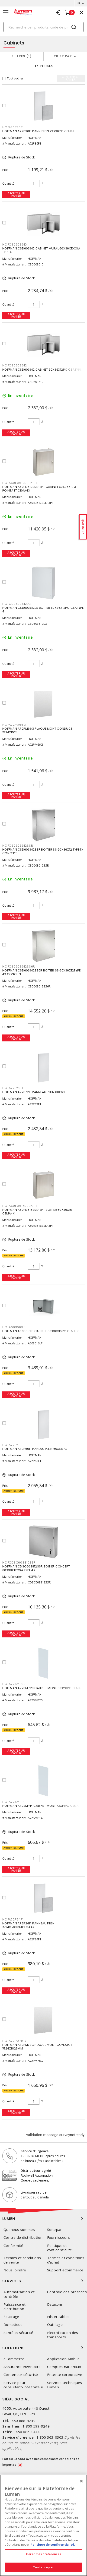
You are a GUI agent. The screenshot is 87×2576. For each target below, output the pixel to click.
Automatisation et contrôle (19, 2294)
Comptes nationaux (64, 2367)
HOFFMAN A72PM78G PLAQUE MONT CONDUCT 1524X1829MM (37, 2046)
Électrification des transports (62, 2334)
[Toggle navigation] (5, 12)
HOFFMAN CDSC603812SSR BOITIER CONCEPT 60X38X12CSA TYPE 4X (36, 1568)
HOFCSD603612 (14, 365)
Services (43, 2280)
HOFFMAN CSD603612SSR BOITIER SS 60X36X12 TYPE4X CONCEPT (42, 851)
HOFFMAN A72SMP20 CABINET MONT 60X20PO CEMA (41, 1688)
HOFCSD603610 (14, 244)
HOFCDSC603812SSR (19, 1562)
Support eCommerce (65, 2270)
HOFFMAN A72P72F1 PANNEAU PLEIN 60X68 (33, 1092)
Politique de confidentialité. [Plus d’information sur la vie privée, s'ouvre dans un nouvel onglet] (52, 2544)
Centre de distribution (23, 2237)
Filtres (22, 56)
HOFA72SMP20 (13, 1684)
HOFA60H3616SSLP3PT (19, 1206)
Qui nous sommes (19, 2229)
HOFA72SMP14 (13, 1802)
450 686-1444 (27, 2431)
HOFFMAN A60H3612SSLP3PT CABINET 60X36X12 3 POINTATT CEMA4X (39, 488)
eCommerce (13, 2359)
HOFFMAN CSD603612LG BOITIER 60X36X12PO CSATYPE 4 (43, 609)
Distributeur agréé (36, 2170)
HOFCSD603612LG (16, 604)
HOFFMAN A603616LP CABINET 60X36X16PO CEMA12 (40, 1331)
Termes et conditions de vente (22, 2260)
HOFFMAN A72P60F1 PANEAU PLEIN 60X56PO (34, 1449)
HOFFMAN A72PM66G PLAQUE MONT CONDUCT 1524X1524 (37, 730)
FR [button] (78, 3)
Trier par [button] (63, 56)
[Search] (43, 27)
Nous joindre (14, 2270)
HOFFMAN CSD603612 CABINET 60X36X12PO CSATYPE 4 (43, 370)
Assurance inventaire (22, 2367)
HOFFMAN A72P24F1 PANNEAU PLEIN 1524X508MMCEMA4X (28, 1925)
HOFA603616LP (13, 1327)
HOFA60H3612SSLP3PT (19, 483)
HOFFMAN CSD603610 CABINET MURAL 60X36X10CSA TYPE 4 (41, 250)
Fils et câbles (58, 2316)
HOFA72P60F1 (12, 1445)
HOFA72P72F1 (12, 1088)
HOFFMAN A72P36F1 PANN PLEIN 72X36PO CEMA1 (38, 131)
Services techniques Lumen (64, 2385)
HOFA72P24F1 (12, 1919)
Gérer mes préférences (43, 2554)
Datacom (54, 2304)
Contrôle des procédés (67, 2292)
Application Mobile (63, 2359)
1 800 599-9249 (36, 2426)
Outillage (55, 2324)
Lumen (43, 2218)
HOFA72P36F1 (12, 127)
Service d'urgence (34, 2151)
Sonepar (54, 2229)
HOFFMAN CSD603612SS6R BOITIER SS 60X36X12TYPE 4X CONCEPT (41, 972)
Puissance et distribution (14, 2306)
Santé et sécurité (18, 2332)
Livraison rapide (33, 2192)
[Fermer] (81, 2481)
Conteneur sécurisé (20, 2374)
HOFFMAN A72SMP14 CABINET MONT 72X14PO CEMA (40, 1806)
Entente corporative (64, 2374)
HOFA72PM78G (14, 2041)
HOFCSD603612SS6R (18, 966)
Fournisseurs (58, 2237)
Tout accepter (43, 2567)
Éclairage (11, 2316)
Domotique (13, 2324)
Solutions (43, 2347)
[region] (43, 2525)
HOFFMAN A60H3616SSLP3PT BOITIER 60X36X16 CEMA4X (37, 1211)
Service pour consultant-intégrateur (23, 2385)
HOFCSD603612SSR (17, 846)
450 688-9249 (23, 2420)
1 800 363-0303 (50, 2437)
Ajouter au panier (16, 194)
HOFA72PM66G (14, 725)
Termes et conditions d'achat (65, 2260)
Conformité (13, 2245)
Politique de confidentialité (59, 2247)
